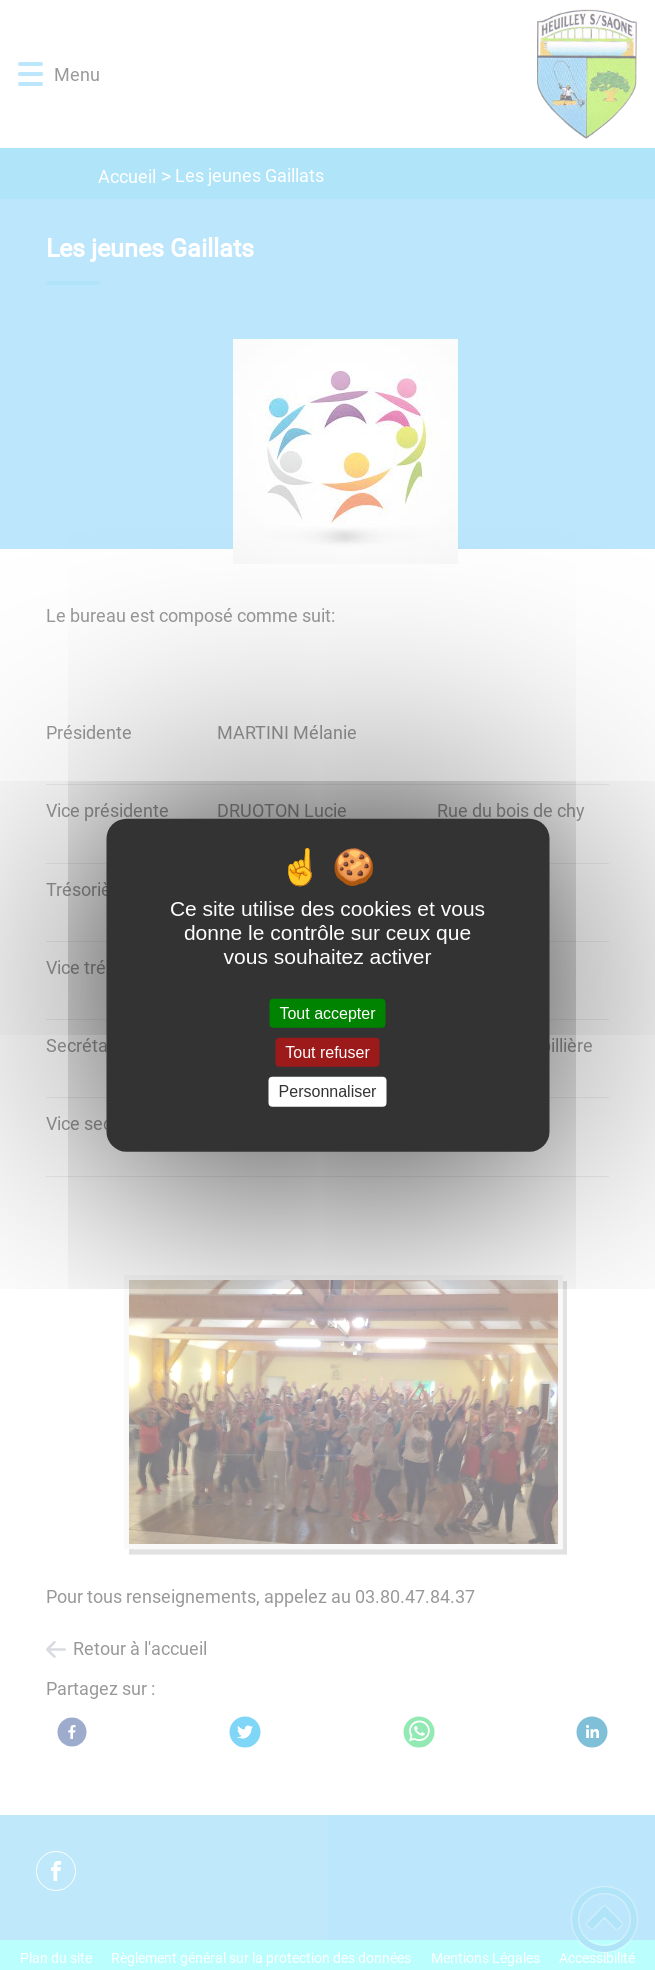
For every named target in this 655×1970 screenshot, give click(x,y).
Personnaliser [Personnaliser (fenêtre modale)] (328, 1091)
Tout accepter (327, 1013)
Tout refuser (327, 1052)
